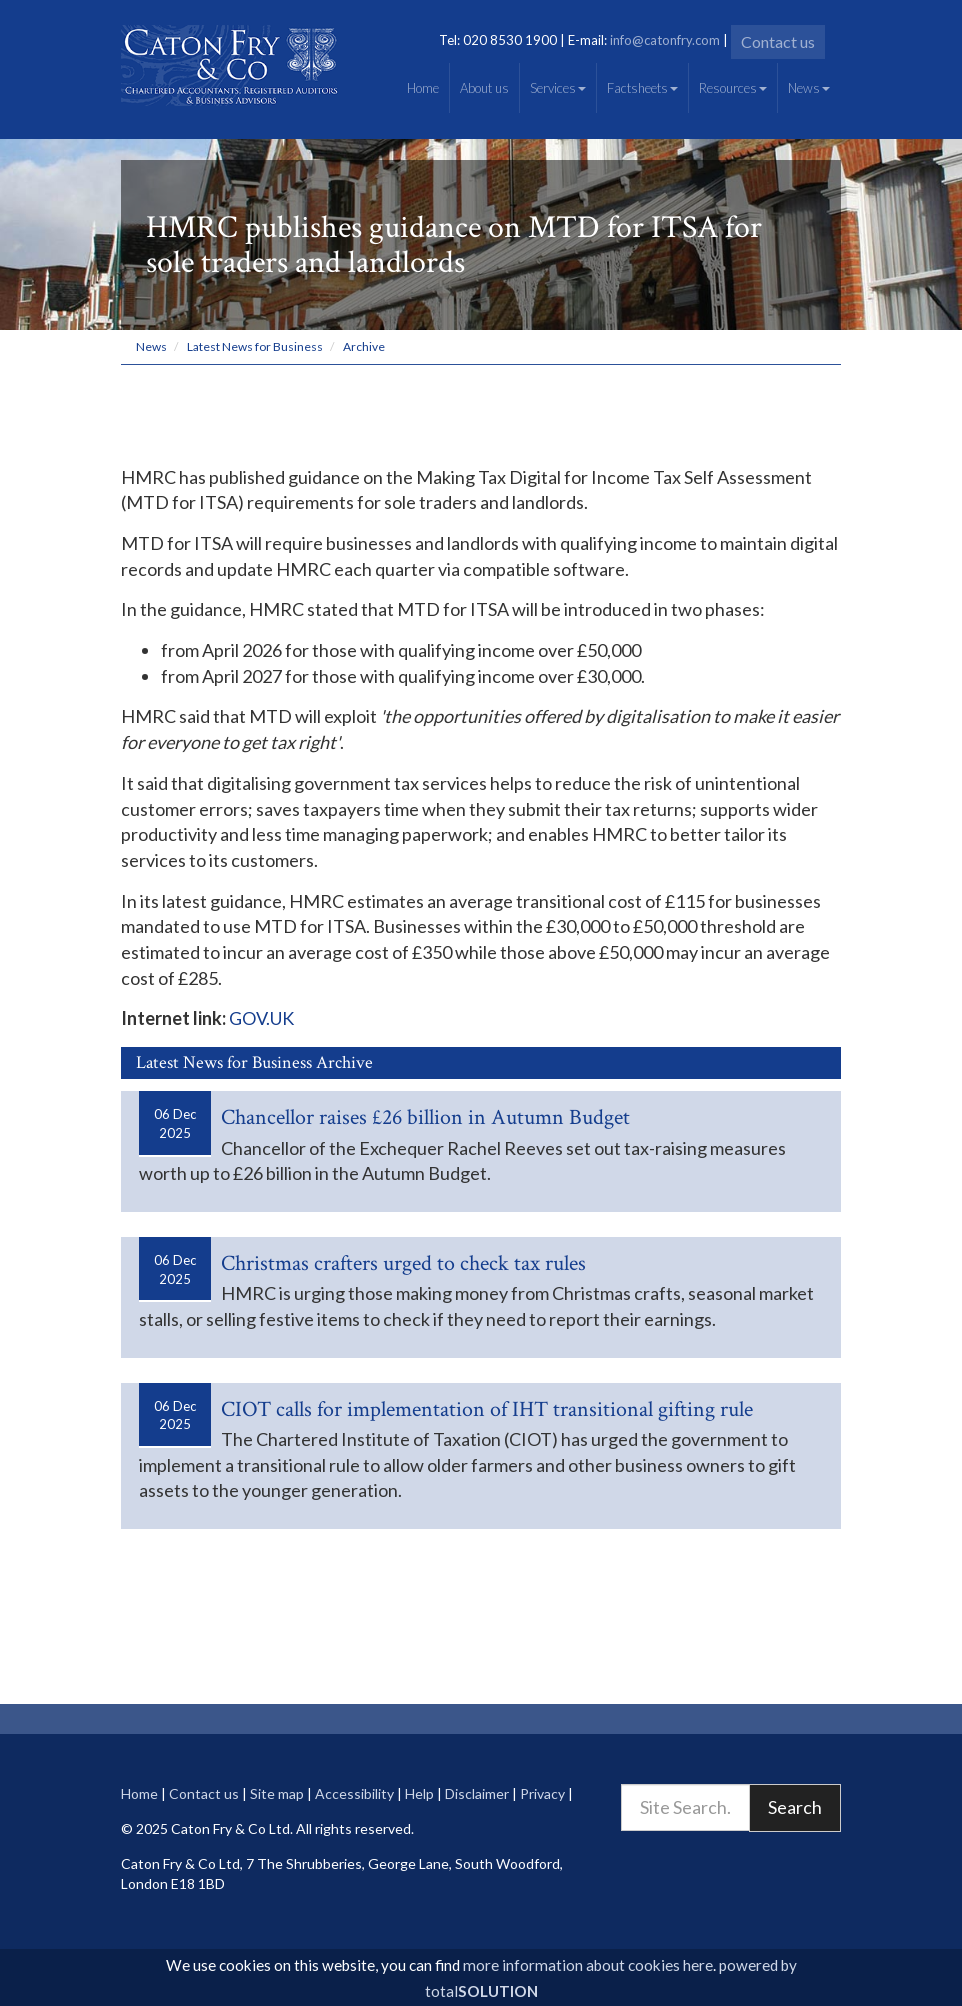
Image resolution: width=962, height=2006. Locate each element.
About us (484, 88)
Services (558, 88)
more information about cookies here (588, 1965)
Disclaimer (477, 1793)
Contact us (778, 41)
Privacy (542, 1793)
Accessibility (354, 1793)
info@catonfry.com (665, 40)
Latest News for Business (255, 346)
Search (795, 1807)
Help (419, 1793)
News (809, 88)
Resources (733, 88)
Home (423, 88)
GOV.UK (261, 1018)
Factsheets (642, 88)
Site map (277, 1793)
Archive (364, 346)
